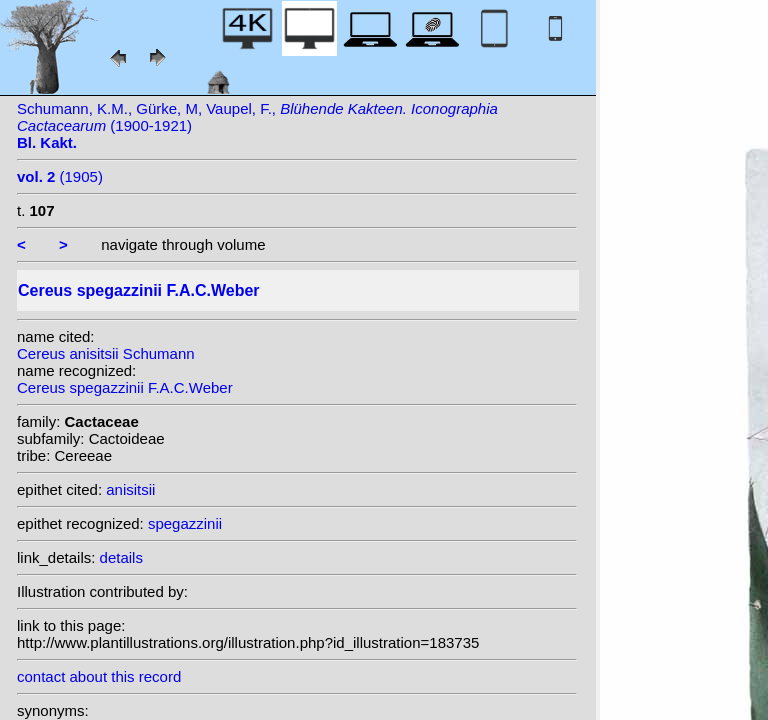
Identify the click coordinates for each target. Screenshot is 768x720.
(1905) (60, 176)
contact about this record (99, 676)
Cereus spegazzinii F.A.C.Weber (125, 387)
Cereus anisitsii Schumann (106, 353)
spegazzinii (185, 523)
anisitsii (130, 489)
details (121, 557)
